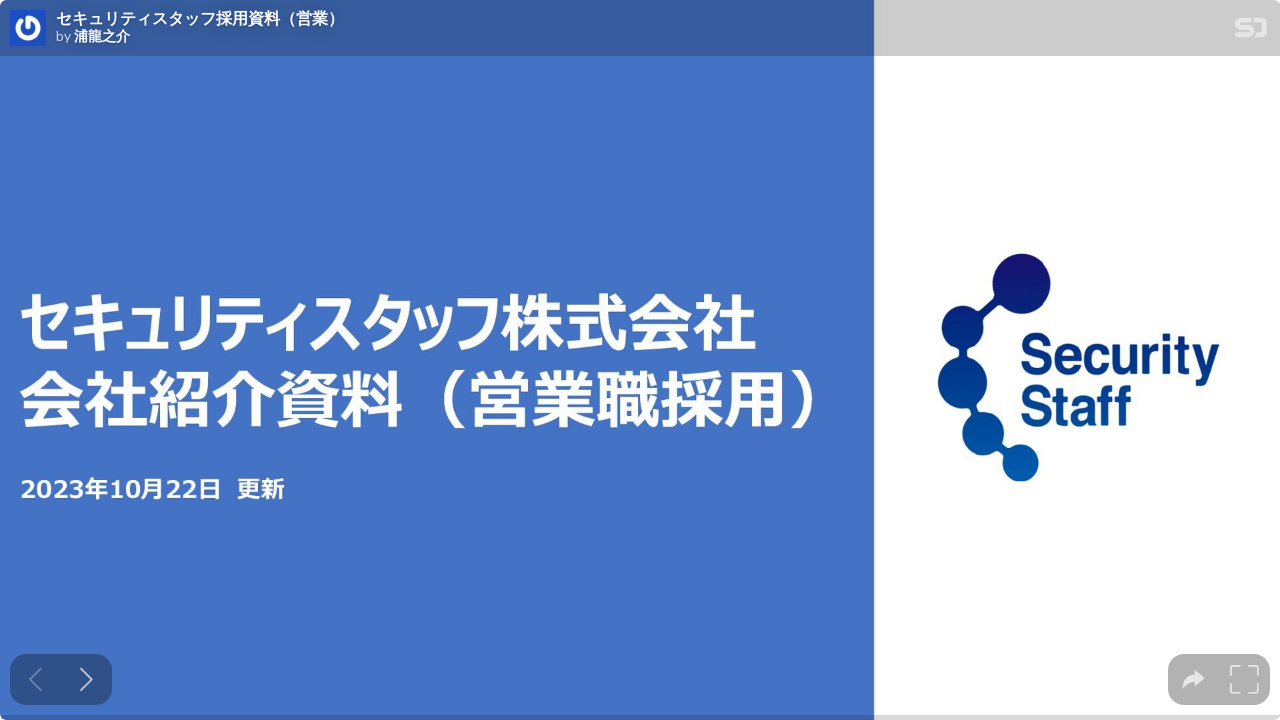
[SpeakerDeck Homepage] (1251, 31)
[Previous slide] (35, 679)
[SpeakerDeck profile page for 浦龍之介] (28, 29)
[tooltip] (1193, 679)
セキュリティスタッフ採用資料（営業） (200, 18)
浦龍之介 (102, 36)
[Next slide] (86, 679)
